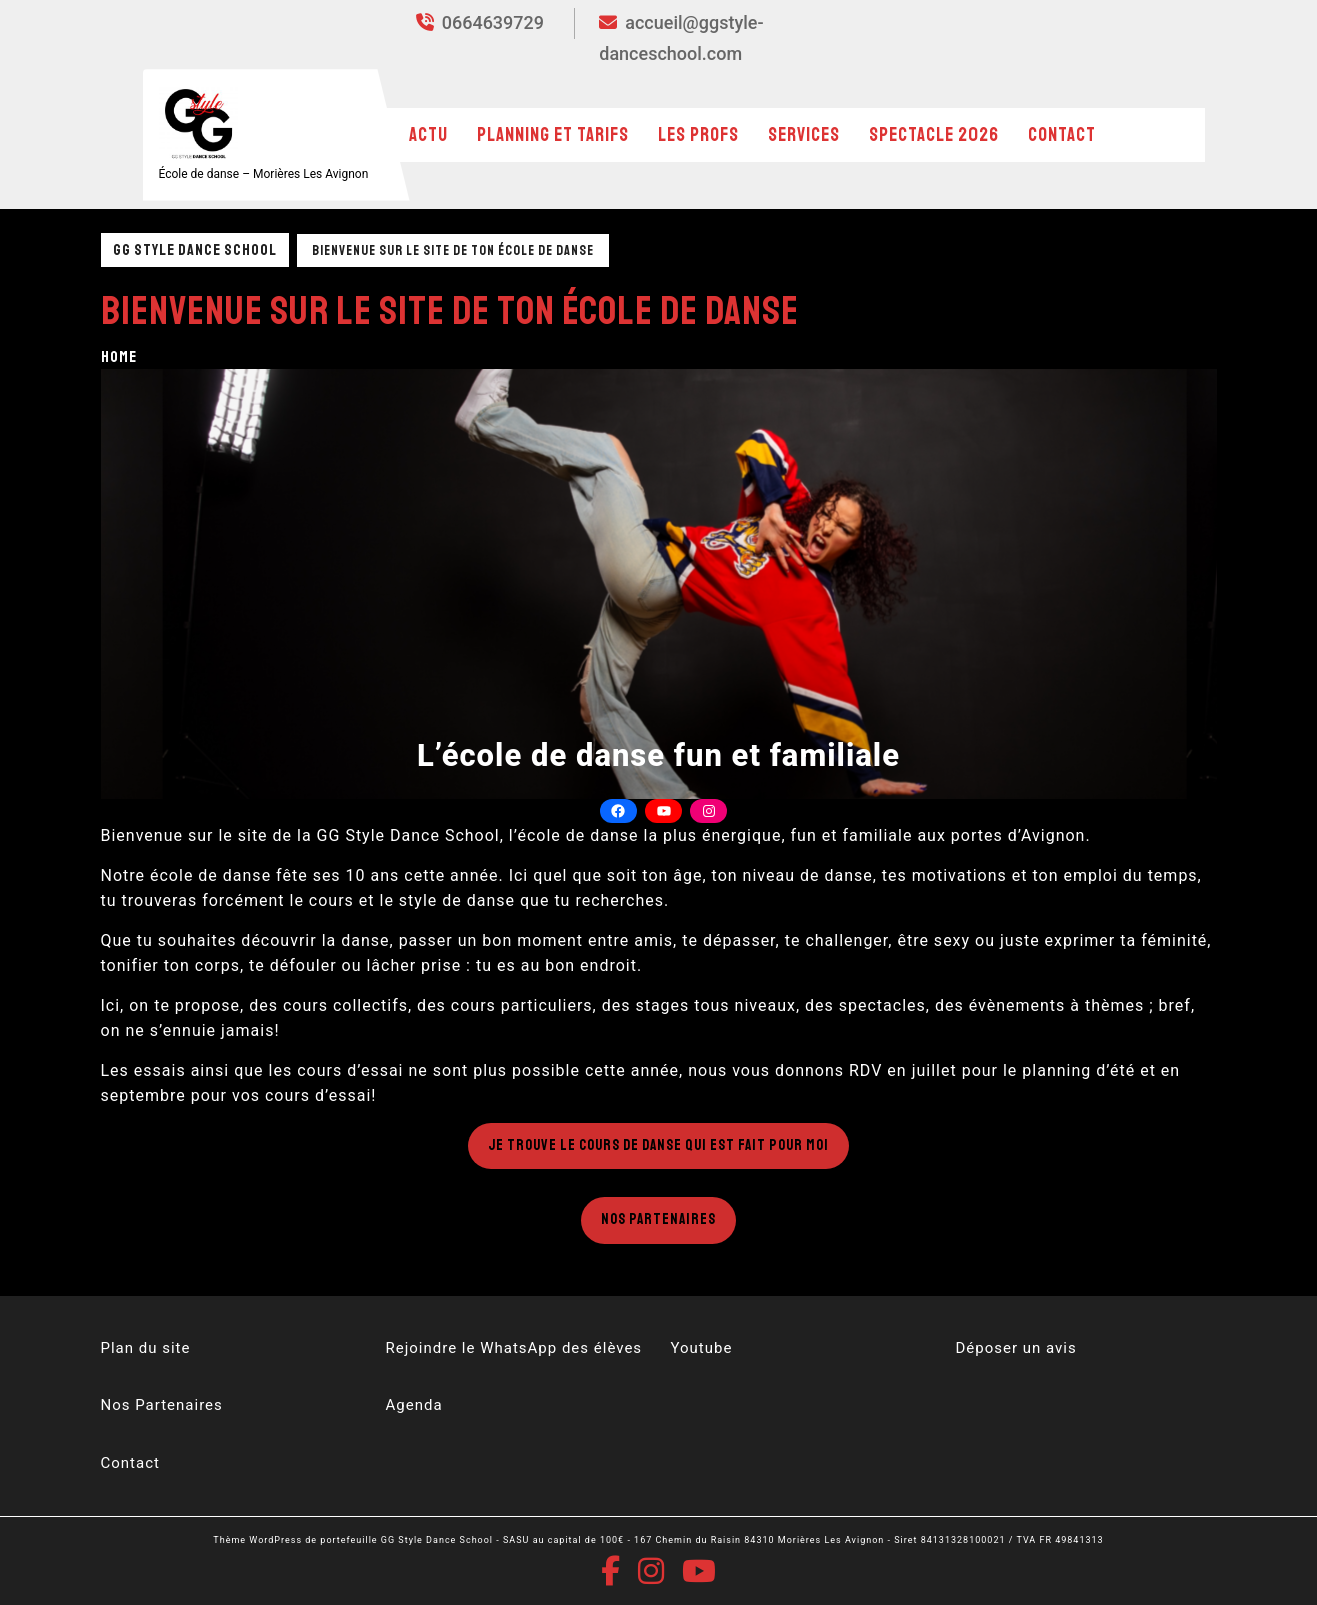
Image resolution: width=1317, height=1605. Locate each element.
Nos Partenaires (658, 1219)
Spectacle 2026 (934, 135)
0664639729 (480, 22)
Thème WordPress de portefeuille (295, 1540)
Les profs (698, 135)
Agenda (414, 1405)
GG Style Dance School (195, 250)
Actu (428, 135)
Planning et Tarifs (553, 135)
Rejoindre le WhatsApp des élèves (514, 1348)
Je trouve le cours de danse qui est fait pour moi (658, 1145)
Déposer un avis (1016, 1348)
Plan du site (146, 1348)
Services (804, 135)
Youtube (702, 1348)
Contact (1062, 135)
